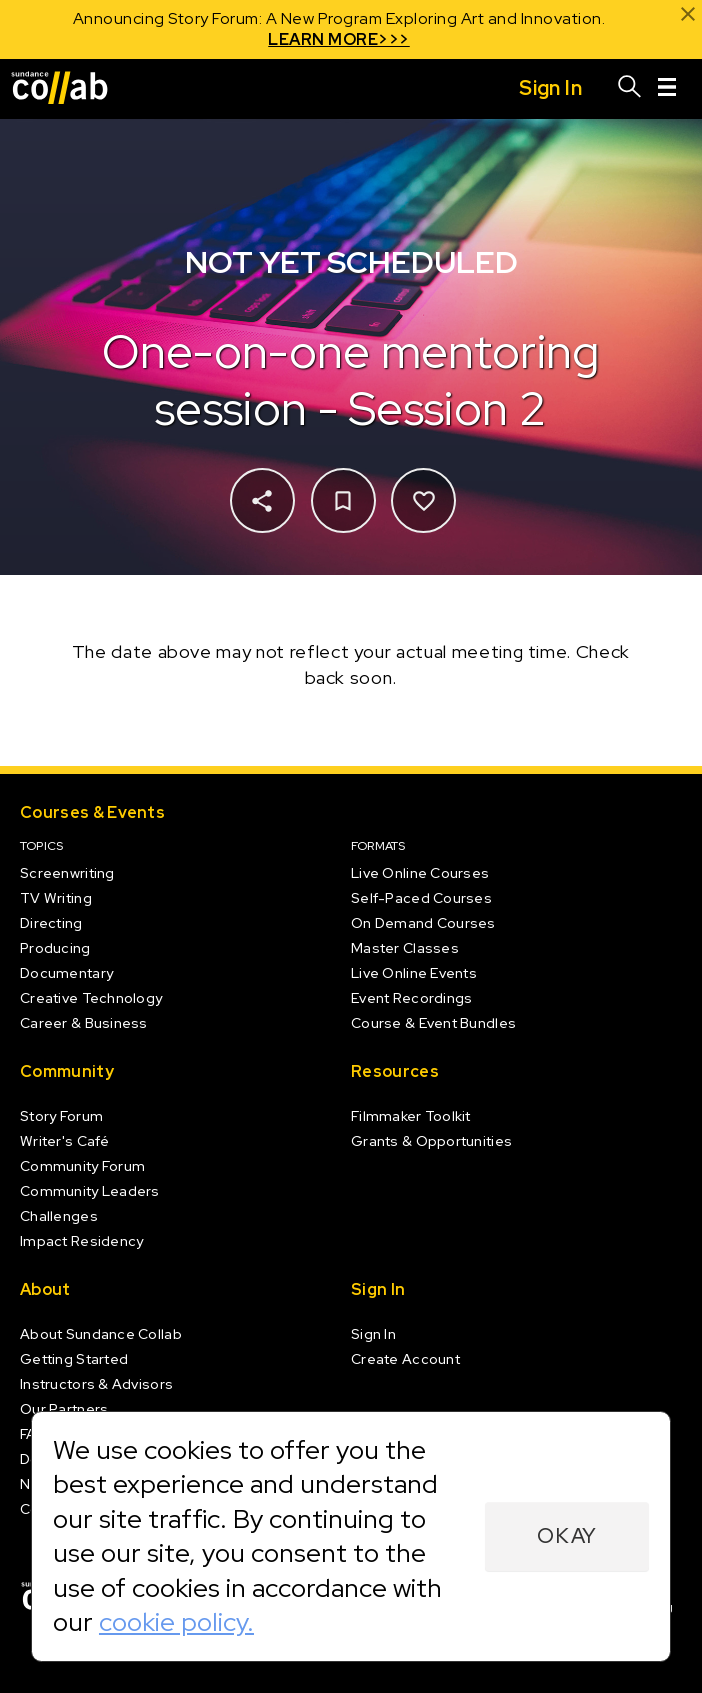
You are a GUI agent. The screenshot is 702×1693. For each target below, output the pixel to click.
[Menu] (667, 89)
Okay (567, 1535)
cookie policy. (176, 1622)
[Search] (630, 89)
